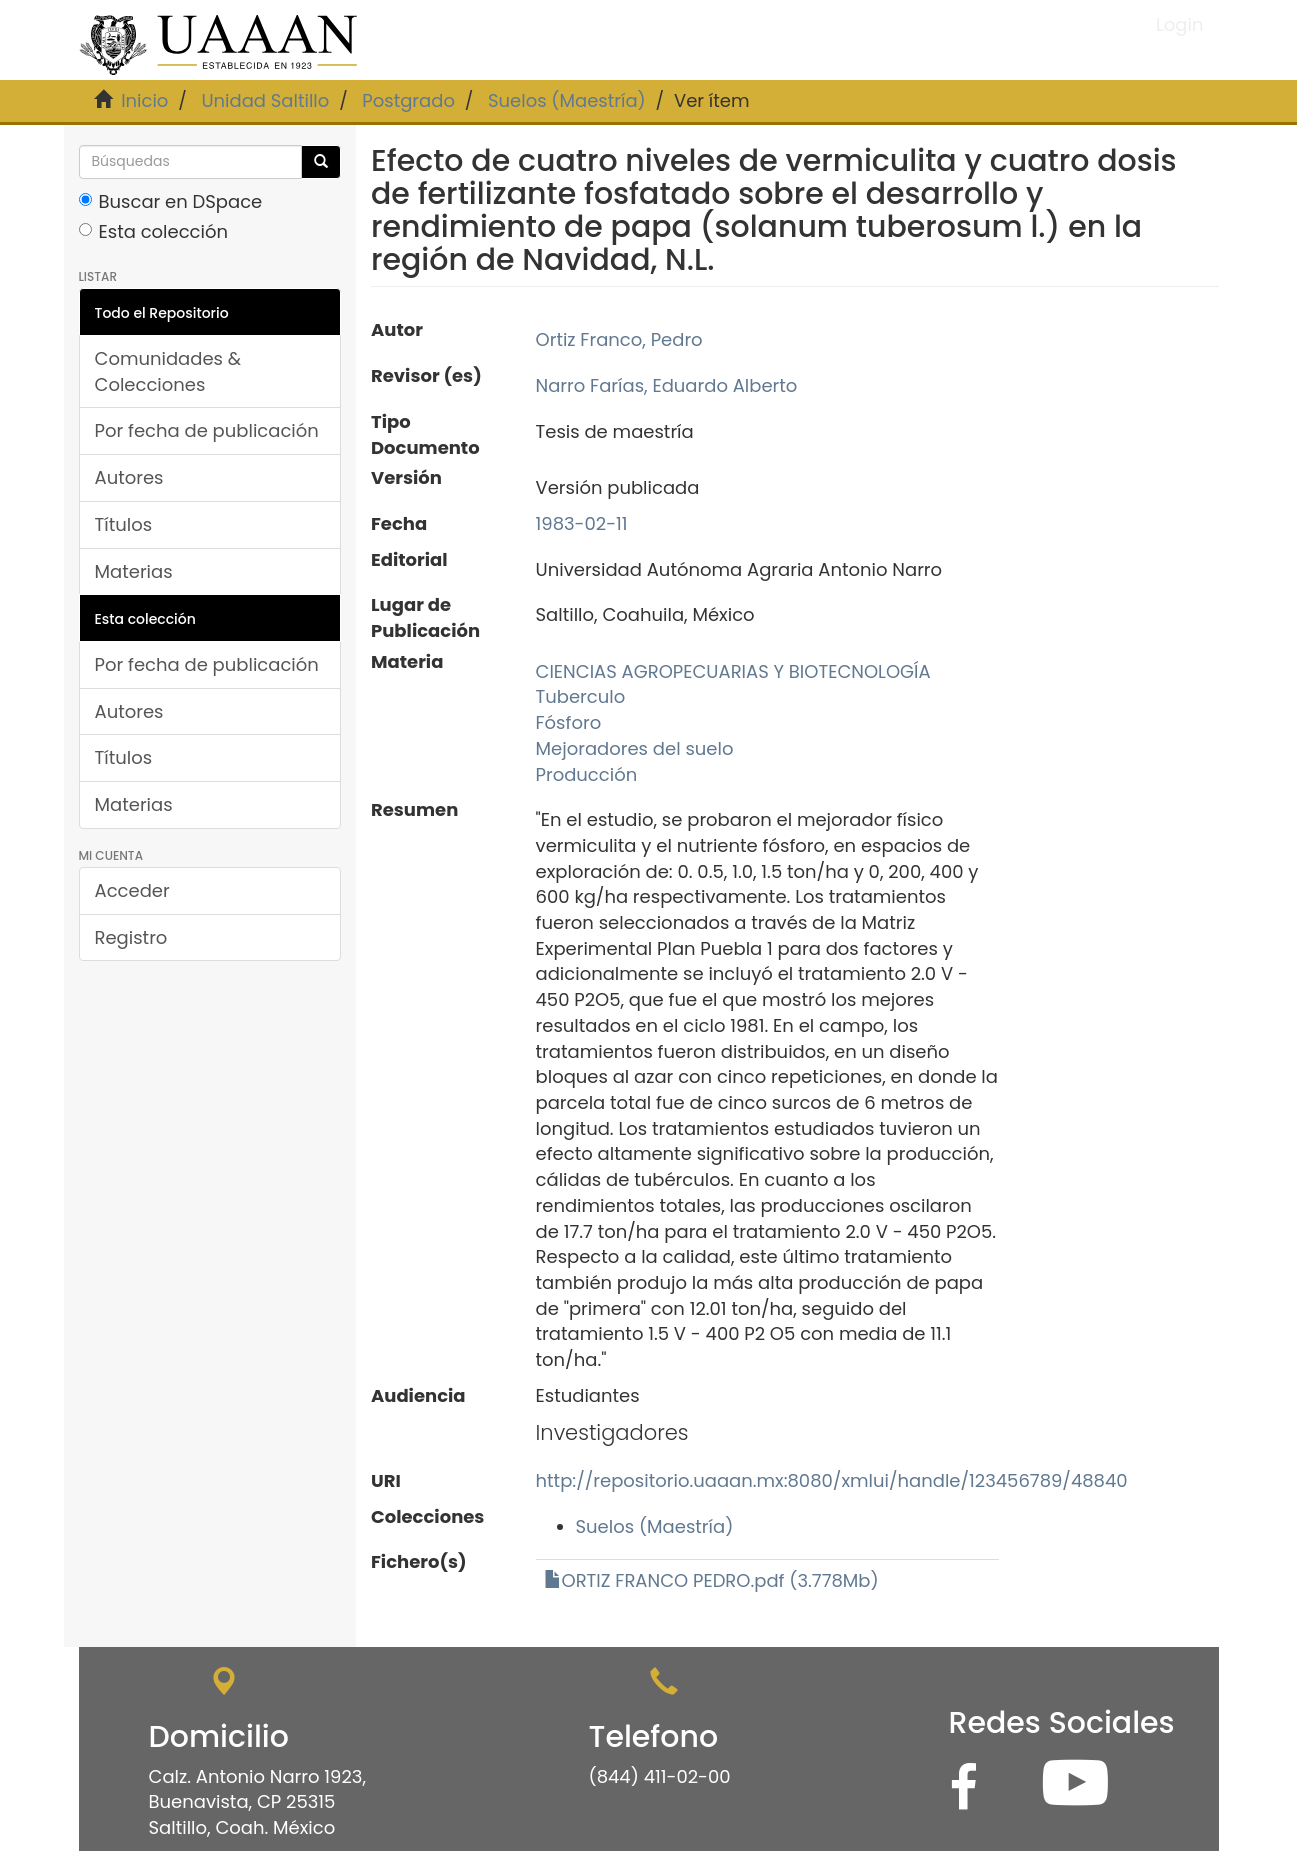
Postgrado (408, 100)
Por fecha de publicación (207, 430)
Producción (587, 774)
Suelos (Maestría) (567, 100)
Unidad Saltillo (265, 100)
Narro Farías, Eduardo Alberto (667, 385)
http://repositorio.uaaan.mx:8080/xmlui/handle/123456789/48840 (832, 1480)
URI (386, 1480)
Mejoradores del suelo (635, 748)
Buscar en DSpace (171, 201)
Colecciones (427, 1516)
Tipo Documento (425, 434)
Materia (407, 661)
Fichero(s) (419, 1561)
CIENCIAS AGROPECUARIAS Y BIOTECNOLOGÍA (733, 671)
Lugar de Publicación (425, 617)
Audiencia (418, 1395)
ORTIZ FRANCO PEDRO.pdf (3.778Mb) (711, 1580)
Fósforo (569, 722)
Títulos (124, 524)
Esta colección (154, 231)
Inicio (144, 100)
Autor (397, 329)
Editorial (409, 559)
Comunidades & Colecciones (168, 371)
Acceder (132, 890)
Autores (129, 477)
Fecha (399, 523)
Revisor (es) (426, 375)
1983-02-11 (582, 523)
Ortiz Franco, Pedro (619, 339)
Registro (131, 937)
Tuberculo (581, 696)
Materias (134, 571)
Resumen (414, 809)
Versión (406, 477)
